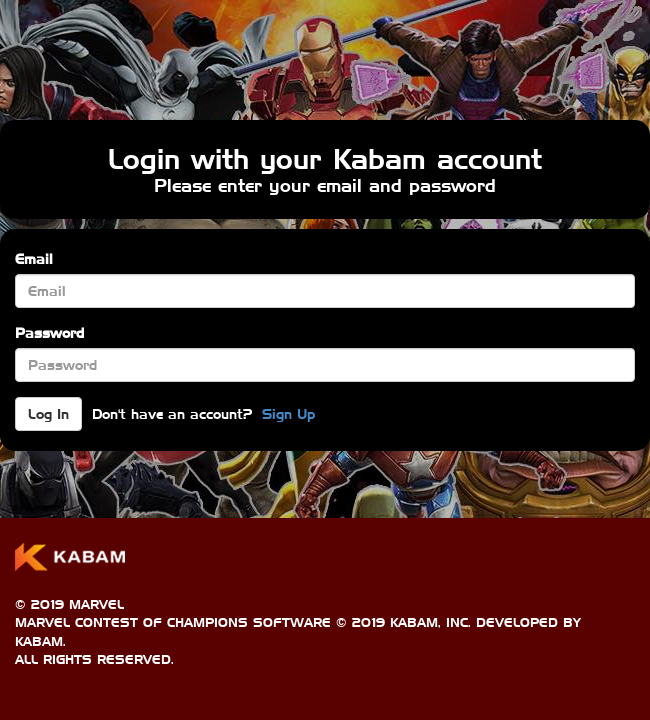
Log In (48, 414)
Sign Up (288, 414)
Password (49, 333)
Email (34, 259)
